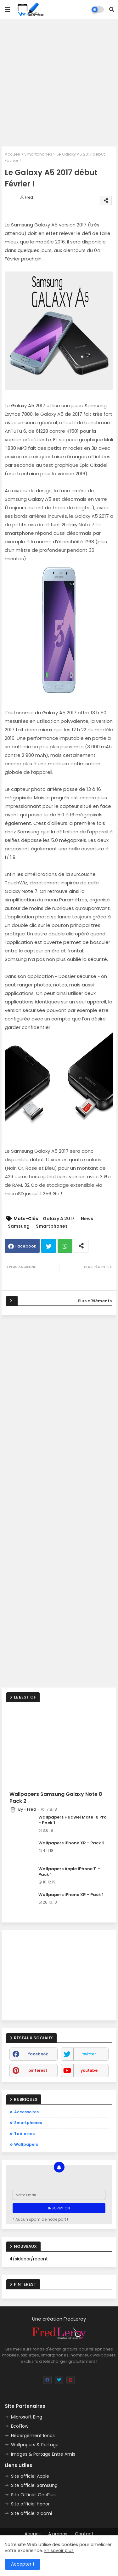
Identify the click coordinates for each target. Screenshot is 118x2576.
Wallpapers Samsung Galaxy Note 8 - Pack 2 (57, 1798)
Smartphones (38, 154)
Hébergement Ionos (33, 2435)
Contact (84, 2534)
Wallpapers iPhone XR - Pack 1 (71, 1895)
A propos (57, 2534)
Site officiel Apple (30, 2476)
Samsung (19, 1226)
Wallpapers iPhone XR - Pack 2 (71, 1843)
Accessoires (26, 2112)
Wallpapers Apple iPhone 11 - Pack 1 (69, 1871)
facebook (38, 2054)
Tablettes (24, 2133)
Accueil (12, 154)
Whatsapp (65, 1246)
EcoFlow (19, 2426)
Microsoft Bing (26, 2417)
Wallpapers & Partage (35, 2445)
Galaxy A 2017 (59, 1219)
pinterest (37, 2070)
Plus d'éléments (95, 1301)
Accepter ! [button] (22, 2564)
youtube (89, 2070)
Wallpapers (26, 2144)
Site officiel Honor (30, 2504)
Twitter (48, 1246)
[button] (111, 9)
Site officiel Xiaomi (31, 2513)
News (87, 1219)
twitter (89, 2054)
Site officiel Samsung (34, 2485)
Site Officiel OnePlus (33, 2495)
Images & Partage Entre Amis (43, 2454)
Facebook (25, 1246)
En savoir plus (59, 2550)
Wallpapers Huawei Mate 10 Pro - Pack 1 (72, 1820)
